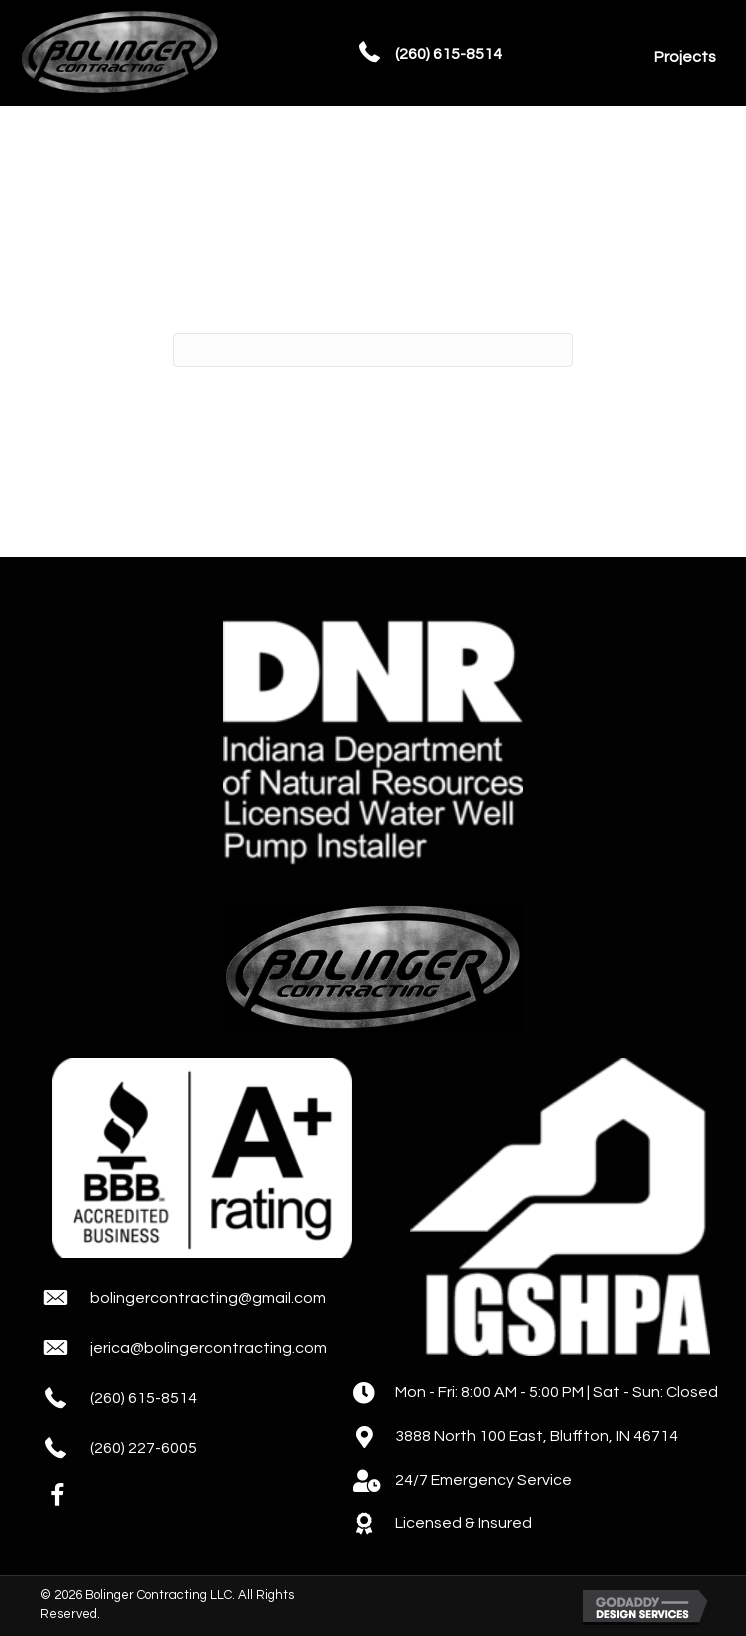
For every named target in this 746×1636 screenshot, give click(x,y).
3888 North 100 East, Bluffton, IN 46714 (536, 1436)
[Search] (373, 350)
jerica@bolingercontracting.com (208, 1348)
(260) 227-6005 (143, 1448)
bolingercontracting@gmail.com (208, 1298)
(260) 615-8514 (448, 54)
